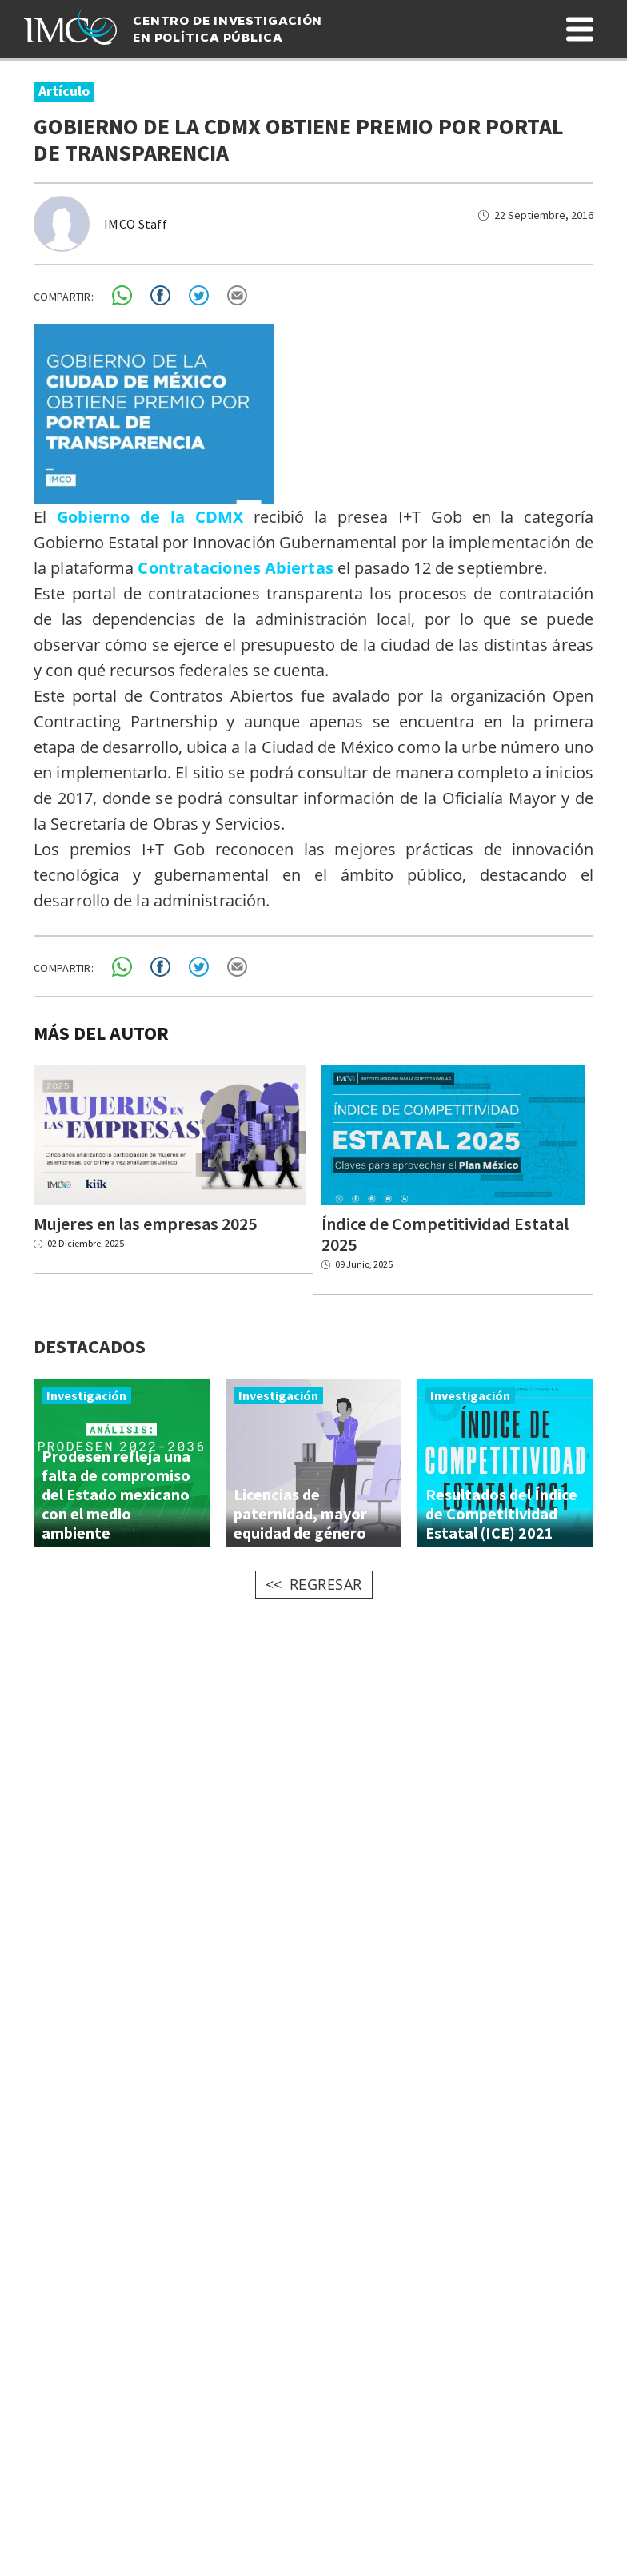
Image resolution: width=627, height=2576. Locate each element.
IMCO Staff (135, 224)
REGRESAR (326, 1588)
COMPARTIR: (64, 296)
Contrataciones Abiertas (235, 568)
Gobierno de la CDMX (150, 517)
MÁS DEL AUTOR (101, 1033)
